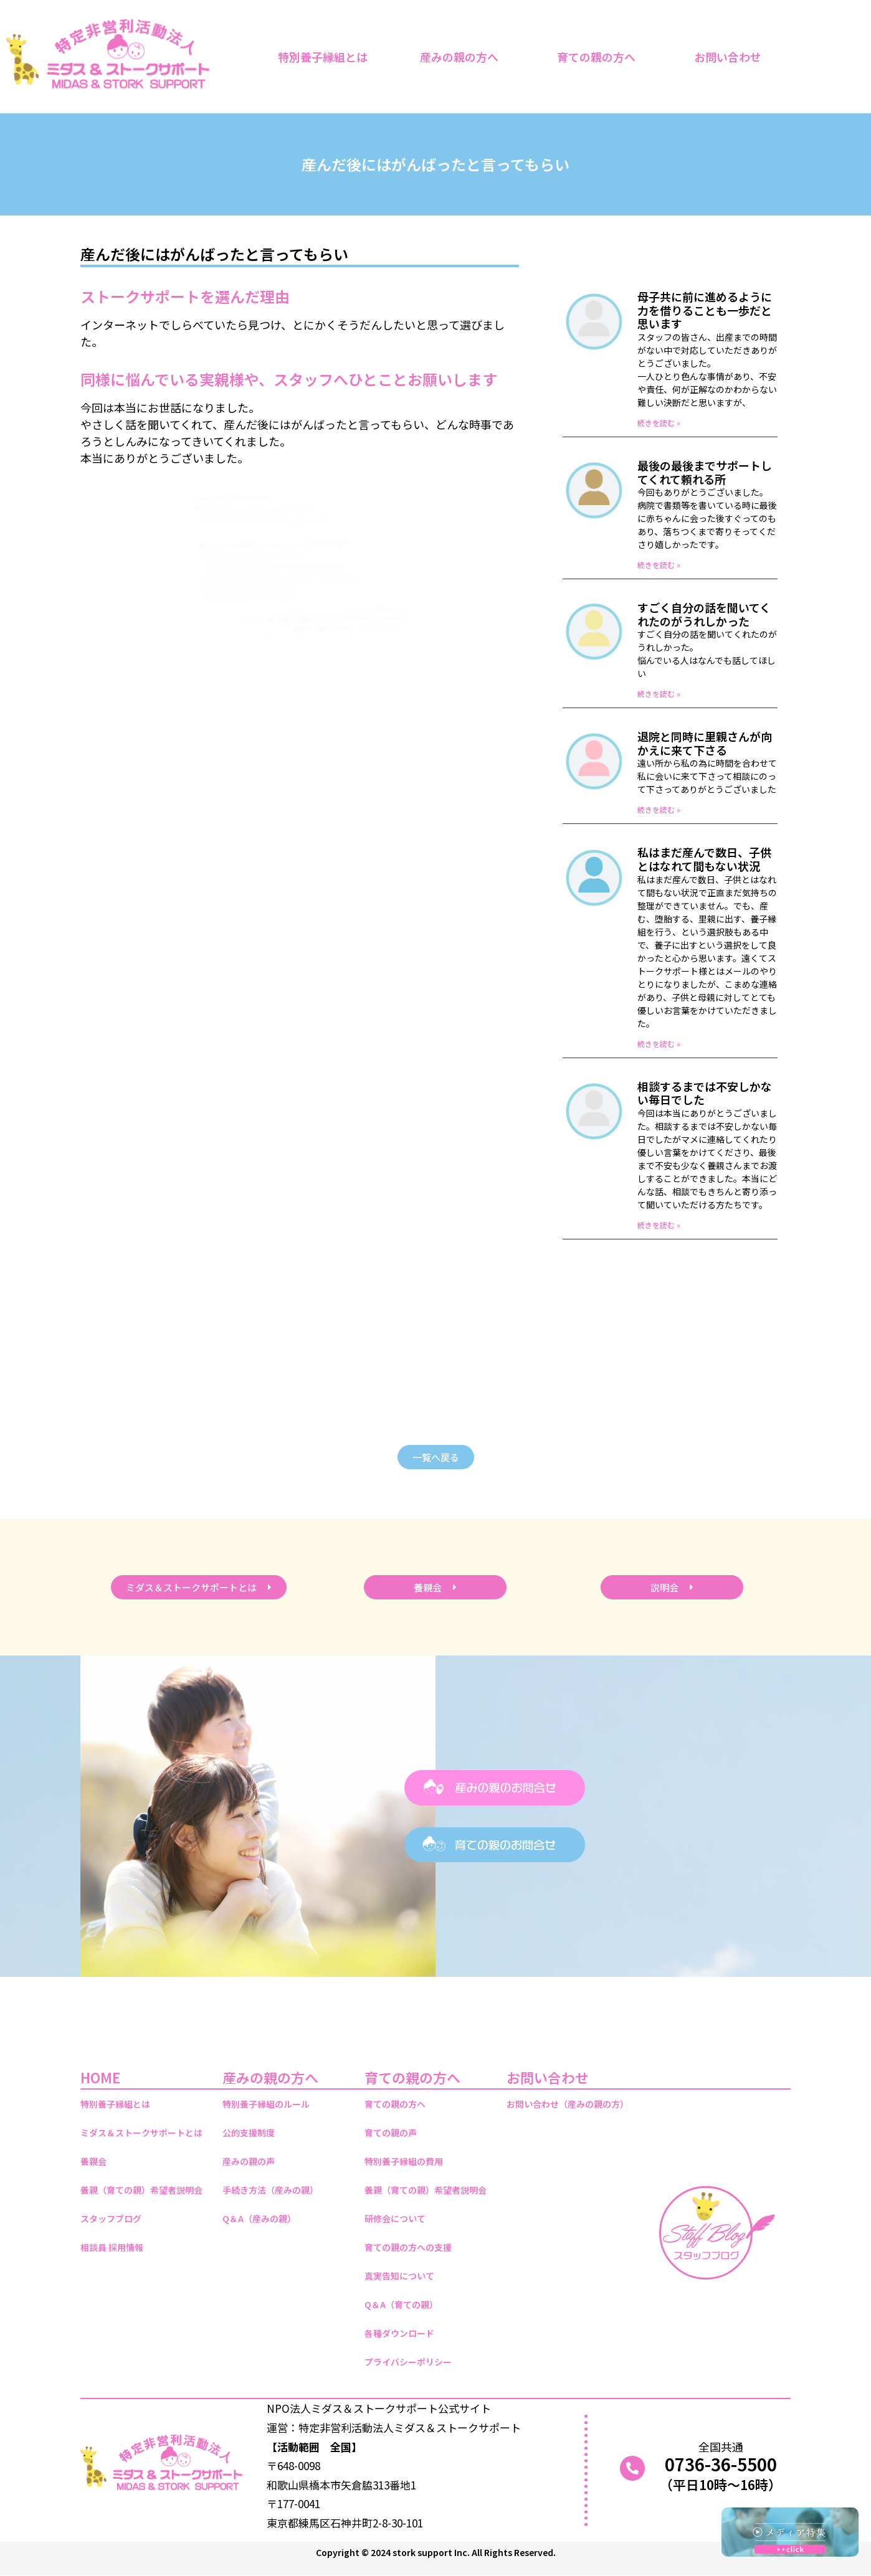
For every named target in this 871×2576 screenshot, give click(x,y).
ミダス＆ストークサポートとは (141, 2132)
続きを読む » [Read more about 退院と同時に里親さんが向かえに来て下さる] (658, 809)
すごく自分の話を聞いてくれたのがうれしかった (704, 614)
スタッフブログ (110, 2218)
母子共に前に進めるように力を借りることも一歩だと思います (704, 309)
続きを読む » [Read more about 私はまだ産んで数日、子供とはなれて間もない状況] (658, 1043)
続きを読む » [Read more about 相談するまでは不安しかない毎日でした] (658, 1224)
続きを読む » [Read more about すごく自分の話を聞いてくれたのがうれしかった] (658, 693)
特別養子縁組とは (323, 57)
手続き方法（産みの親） (270, 2190)
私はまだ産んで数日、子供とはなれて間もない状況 (704, 859)
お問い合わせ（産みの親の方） (568, 2104)
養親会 (93, 2161)
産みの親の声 (248, 2161)
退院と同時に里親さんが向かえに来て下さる (704, 743)
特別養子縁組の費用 (403, 2161)
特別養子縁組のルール (266, 2104)
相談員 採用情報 (111, 2247)
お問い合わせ (731, 57)
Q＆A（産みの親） (259, 2218)
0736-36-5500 (721, 2463)
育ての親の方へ (599, 57)
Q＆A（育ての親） (401, 2304)
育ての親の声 (390, 2132)
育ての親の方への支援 (408, 2247)
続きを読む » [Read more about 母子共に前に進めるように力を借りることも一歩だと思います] (658, 422)
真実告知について (399, 2276)
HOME (100, 2077)
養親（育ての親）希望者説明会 (141, 2190)
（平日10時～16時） (720, 2484)
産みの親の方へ (462, 57)
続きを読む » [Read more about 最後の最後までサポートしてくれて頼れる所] (658, 564)
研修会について (395, 2218)
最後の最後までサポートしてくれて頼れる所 (704, 472)
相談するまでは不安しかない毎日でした (704, 1093)
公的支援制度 (248, 2132)
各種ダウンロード (399, 2333)
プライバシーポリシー (408, 2362)
